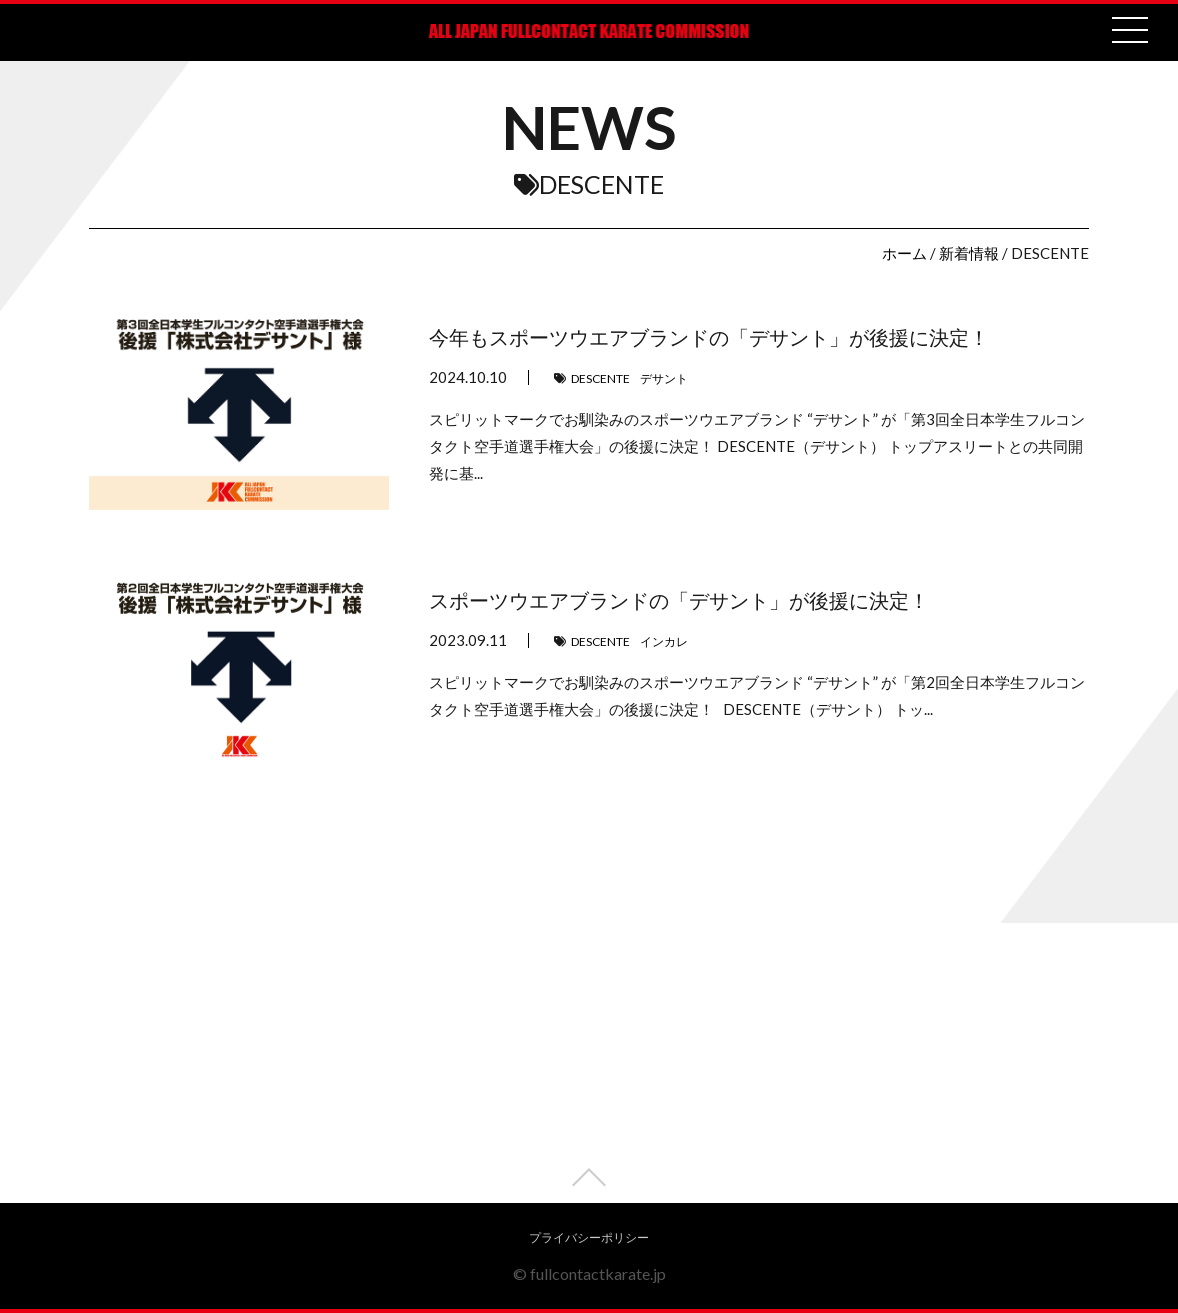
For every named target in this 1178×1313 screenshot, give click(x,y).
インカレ (664, 641)
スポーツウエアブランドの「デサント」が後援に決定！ (679, 600)
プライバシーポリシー (589, 1237)
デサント (664, 378)
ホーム (904, 253)
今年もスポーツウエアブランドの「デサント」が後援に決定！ (709, 337)
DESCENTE (600, 378)
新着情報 (969, 253)
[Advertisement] (589, 1063)
